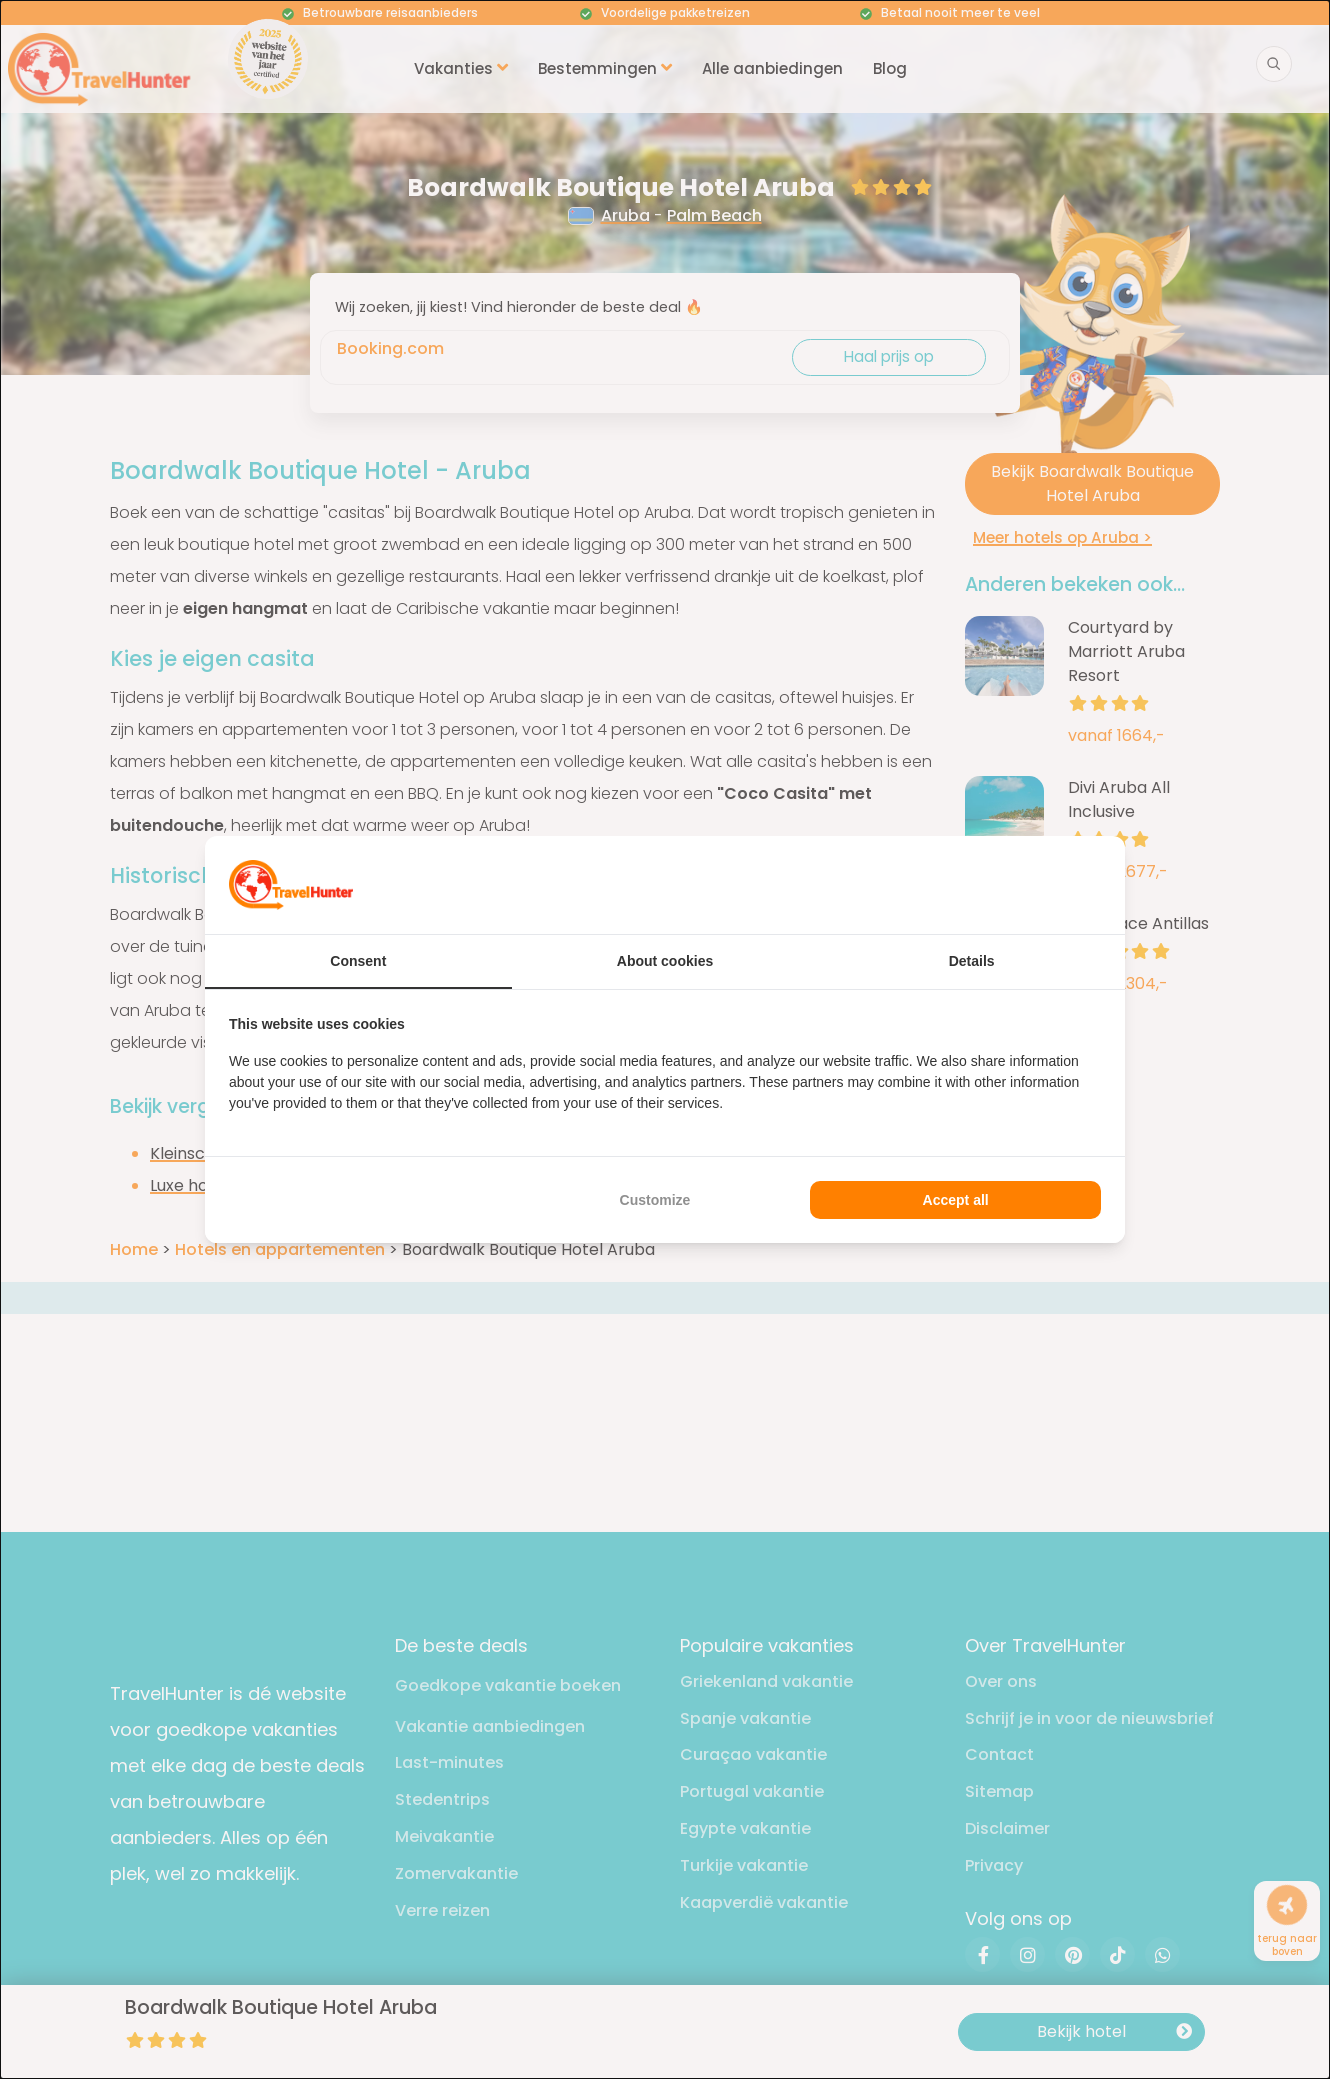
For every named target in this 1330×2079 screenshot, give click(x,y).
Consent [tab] (358, 961)
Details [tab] (972, 961)
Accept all (956, 1200)
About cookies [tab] (665, 961)
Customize (655, 1200)
